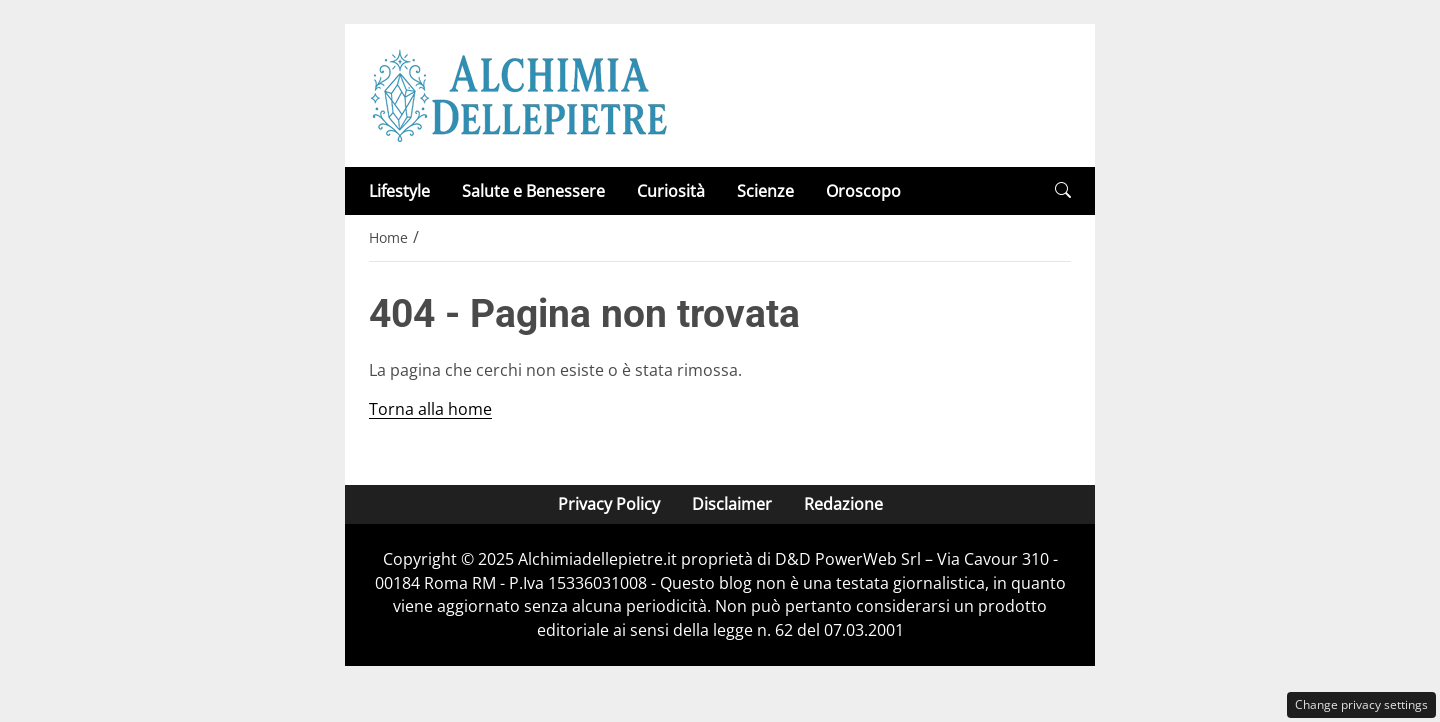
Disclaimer (732, 504)
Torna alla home (430, 409)
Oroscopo (863, 191)
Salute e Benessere (533, 191)
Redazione (843, 504)
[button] (1063, 190)
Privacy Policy (609, 504)
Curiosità (671, 191)
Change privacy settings (1361, 704)
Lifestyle (399, 191)
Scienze (765, 191)
